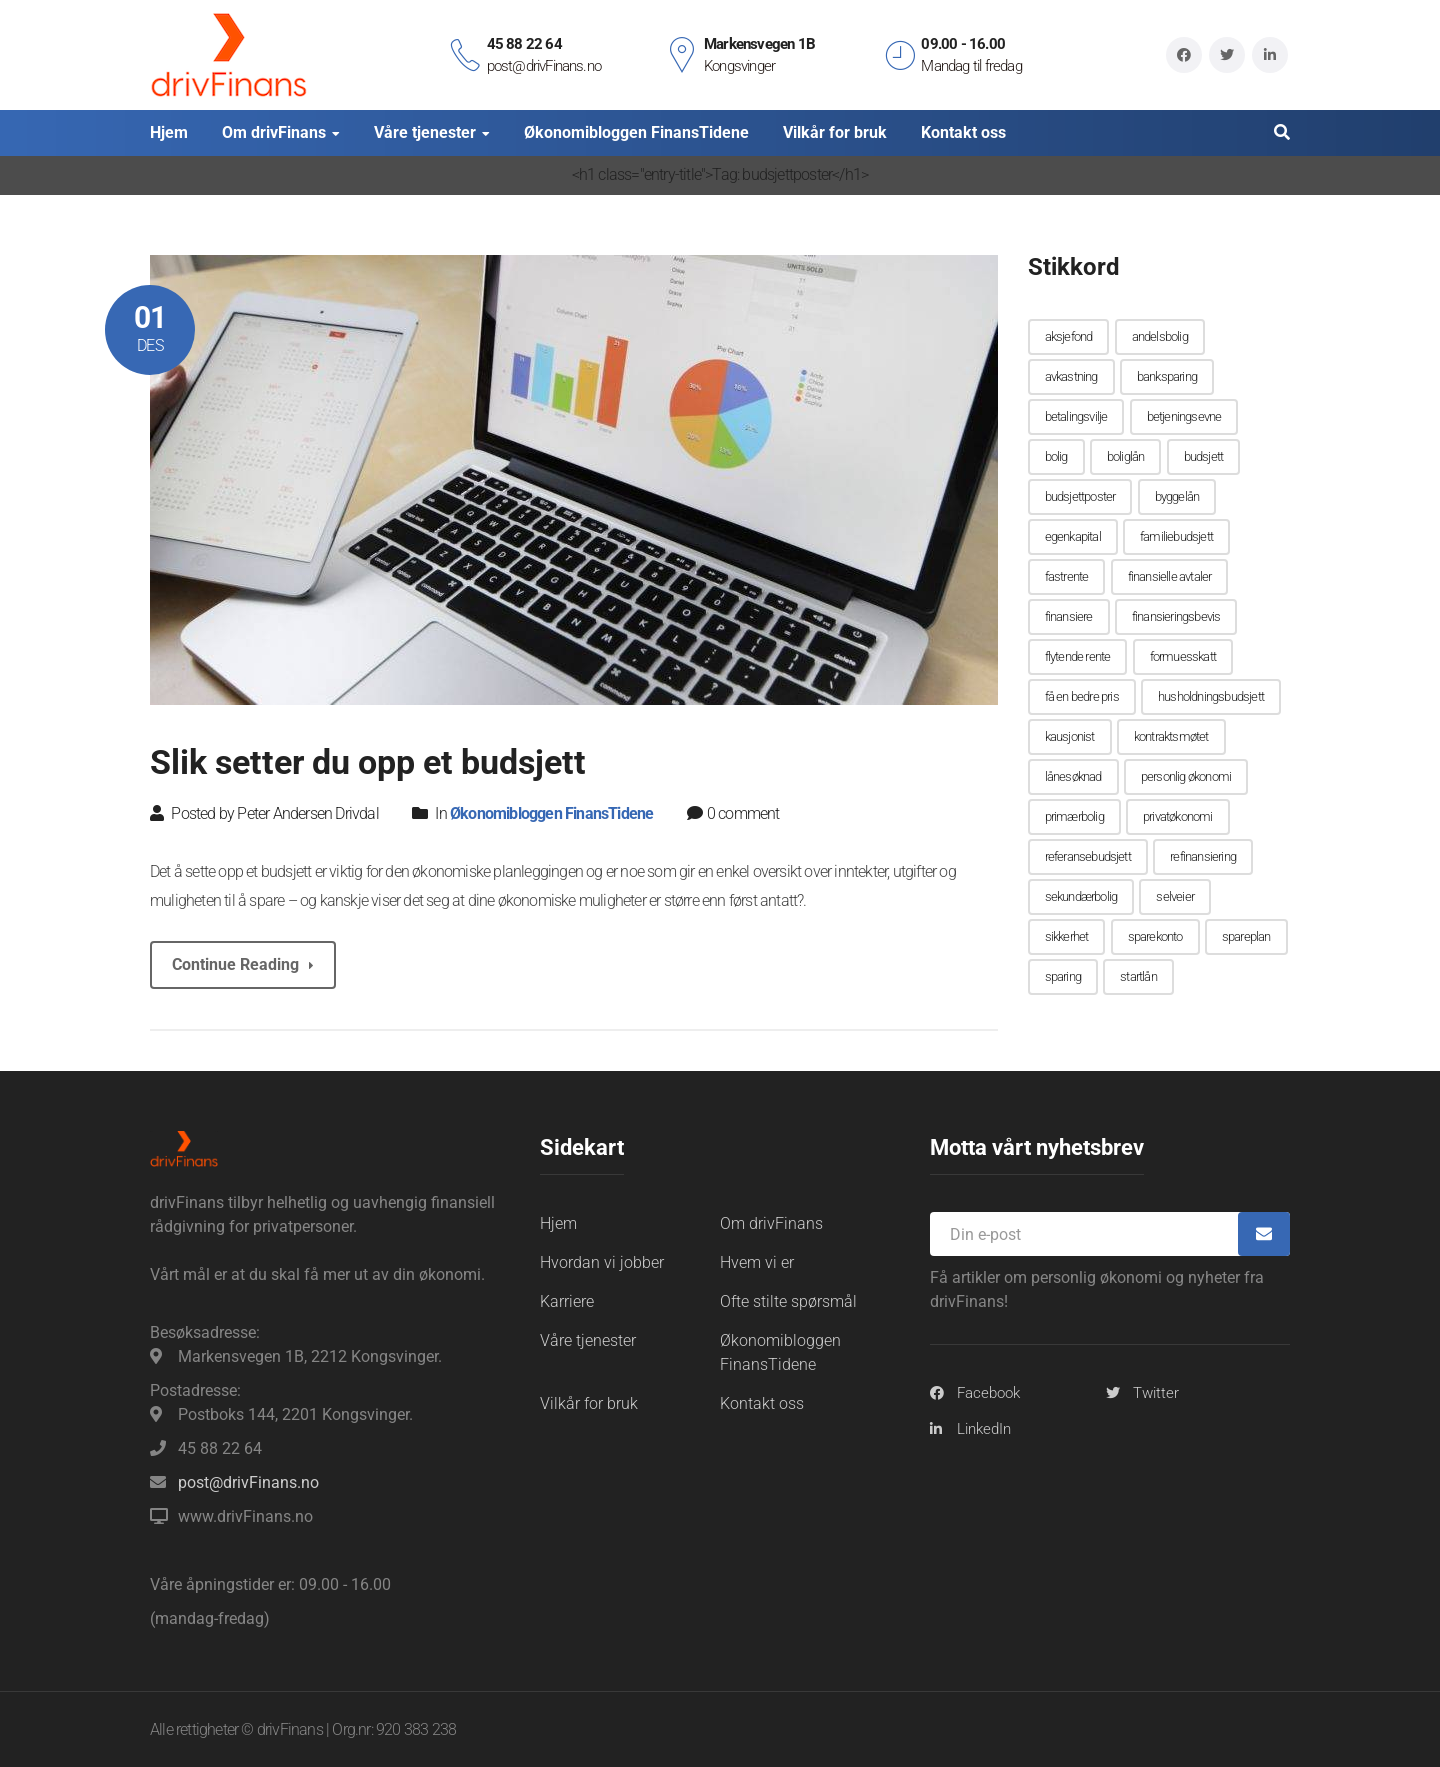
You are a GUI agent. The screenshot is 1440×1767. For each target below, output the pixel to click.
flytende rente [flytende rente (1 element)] (1078, 656)
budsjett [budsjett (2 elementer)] (1204, 456)
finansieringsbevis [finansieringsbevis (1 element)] (1176, 616)
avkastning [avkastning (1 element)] (1071, 376)
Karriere (567, 1300)
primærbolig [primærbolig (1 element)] (1074, 816)
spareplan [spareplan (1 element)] (1246, 936)
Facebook (988, 1392)
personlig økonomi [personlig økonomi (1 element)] (1186, 776)
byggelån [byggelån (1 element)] (1177, 496)
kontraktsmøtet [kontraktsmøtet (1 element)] (1171, 736)
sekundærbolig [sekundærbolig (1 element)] (1081, 896)
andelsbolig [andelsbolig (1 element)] (1160, 336)
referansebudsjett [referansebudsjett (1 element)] (1088, 856)
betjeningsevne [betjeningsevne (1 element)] (1184, 416)
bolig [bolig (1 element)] (1056, 456)
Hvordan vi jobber (602, 1261)
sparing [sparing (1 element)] (1063, 976)
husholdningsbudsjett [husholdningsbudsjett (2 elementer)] (1211, 696)
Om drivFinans (771, 1222)
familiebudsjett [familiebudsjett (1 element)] (1176, 536)
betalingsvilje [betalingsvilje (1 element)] (1076, 416)
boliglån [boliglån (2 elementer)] (1126, 456)
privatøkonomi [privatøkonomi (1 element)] (1178, 816)
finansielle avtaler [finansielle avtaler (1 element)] (1170, 576)
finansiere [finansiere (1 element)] (1069, 616)
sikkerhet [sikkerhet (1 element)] (1067, 936)
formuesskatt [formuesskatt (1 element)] (1183, 656)
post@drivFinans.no (248, 1481)
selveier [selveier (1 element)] (1175, 896)
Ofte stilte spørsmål (788, 1300)
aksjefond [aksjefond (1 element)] (1069, 336)
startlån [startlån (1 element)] (1138, 976)
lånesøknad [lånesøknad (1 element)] (1073, 776)
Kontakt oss (762, 1402)
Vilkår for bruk (589, 1402)
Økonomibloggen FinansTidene (551, 812)
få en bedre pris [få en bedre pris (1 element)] (1082, 696)
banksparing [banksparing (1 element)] (1167, 376)
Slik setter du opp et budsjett (368, 762)
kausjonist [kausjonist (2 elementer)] (1070, 736)
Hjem (558, 1222)
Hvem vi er (757, 1261)
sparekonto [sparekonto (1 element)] (1155, 936)
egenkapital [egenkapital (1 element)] (1073, 536)
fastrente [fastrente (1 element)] (1067, 576)
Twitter (1156, 1392)
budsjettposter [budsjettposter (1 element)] (1080, 496)
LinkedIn (984, 1428)
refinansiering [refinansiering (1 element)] (1203, 856)
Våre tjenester (588, 1339)
